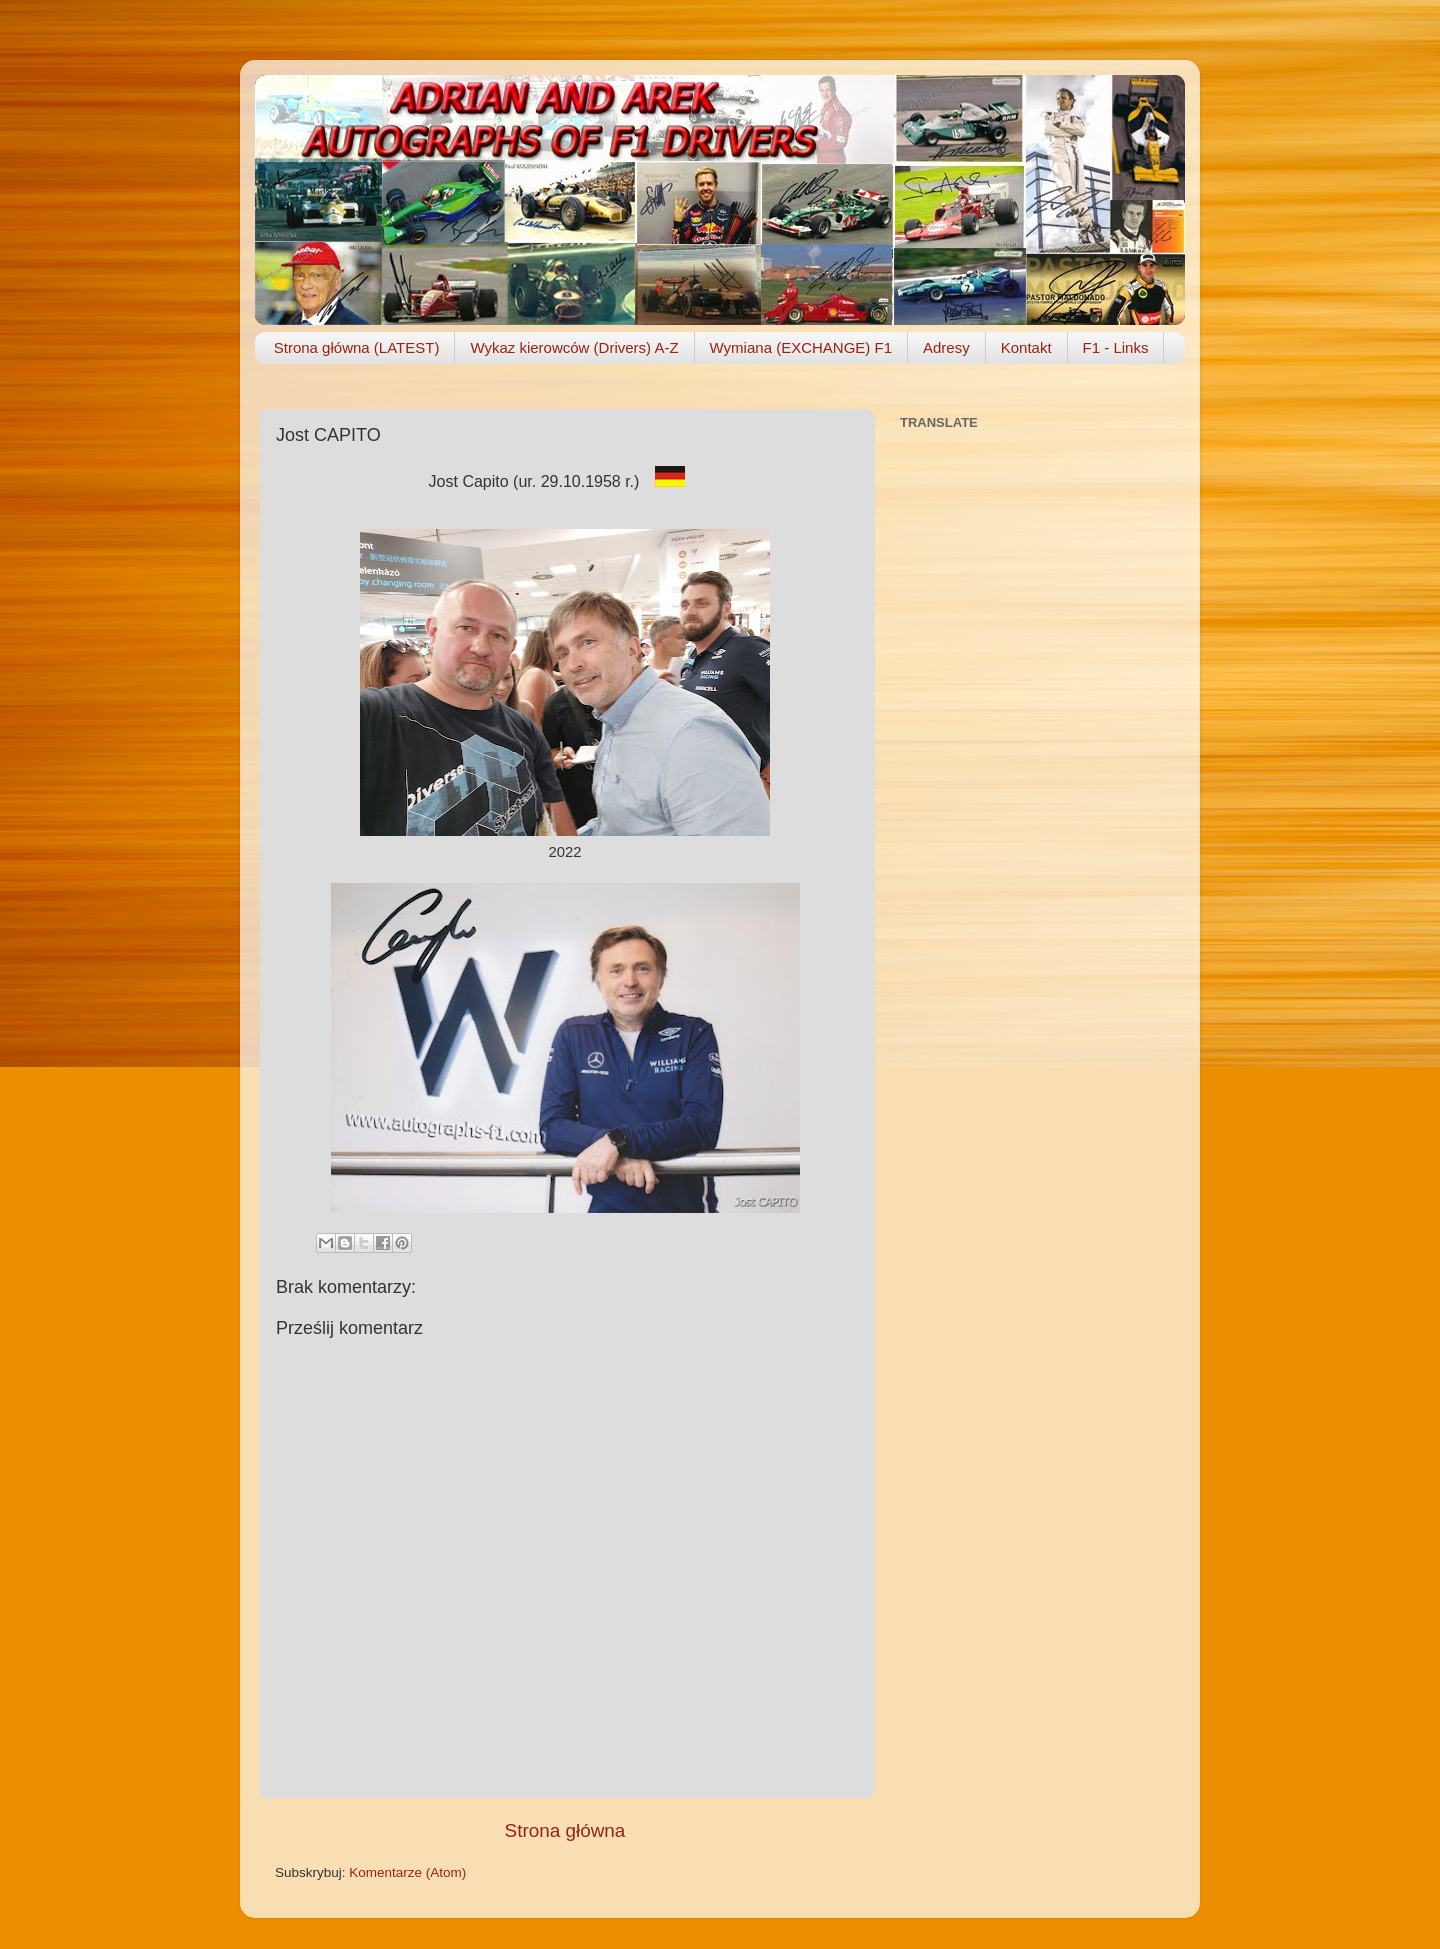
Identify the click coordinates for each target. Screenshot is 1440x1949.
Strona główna (565, 1830)
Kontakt (1026, 347)
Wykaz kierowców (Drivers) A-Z (574, 347)
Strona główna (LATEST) (357, 347)
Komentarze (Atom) (407, 1872)
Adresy (946, 347)
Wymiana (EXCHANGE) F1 (801, 347)
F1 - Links (1116, 347)
